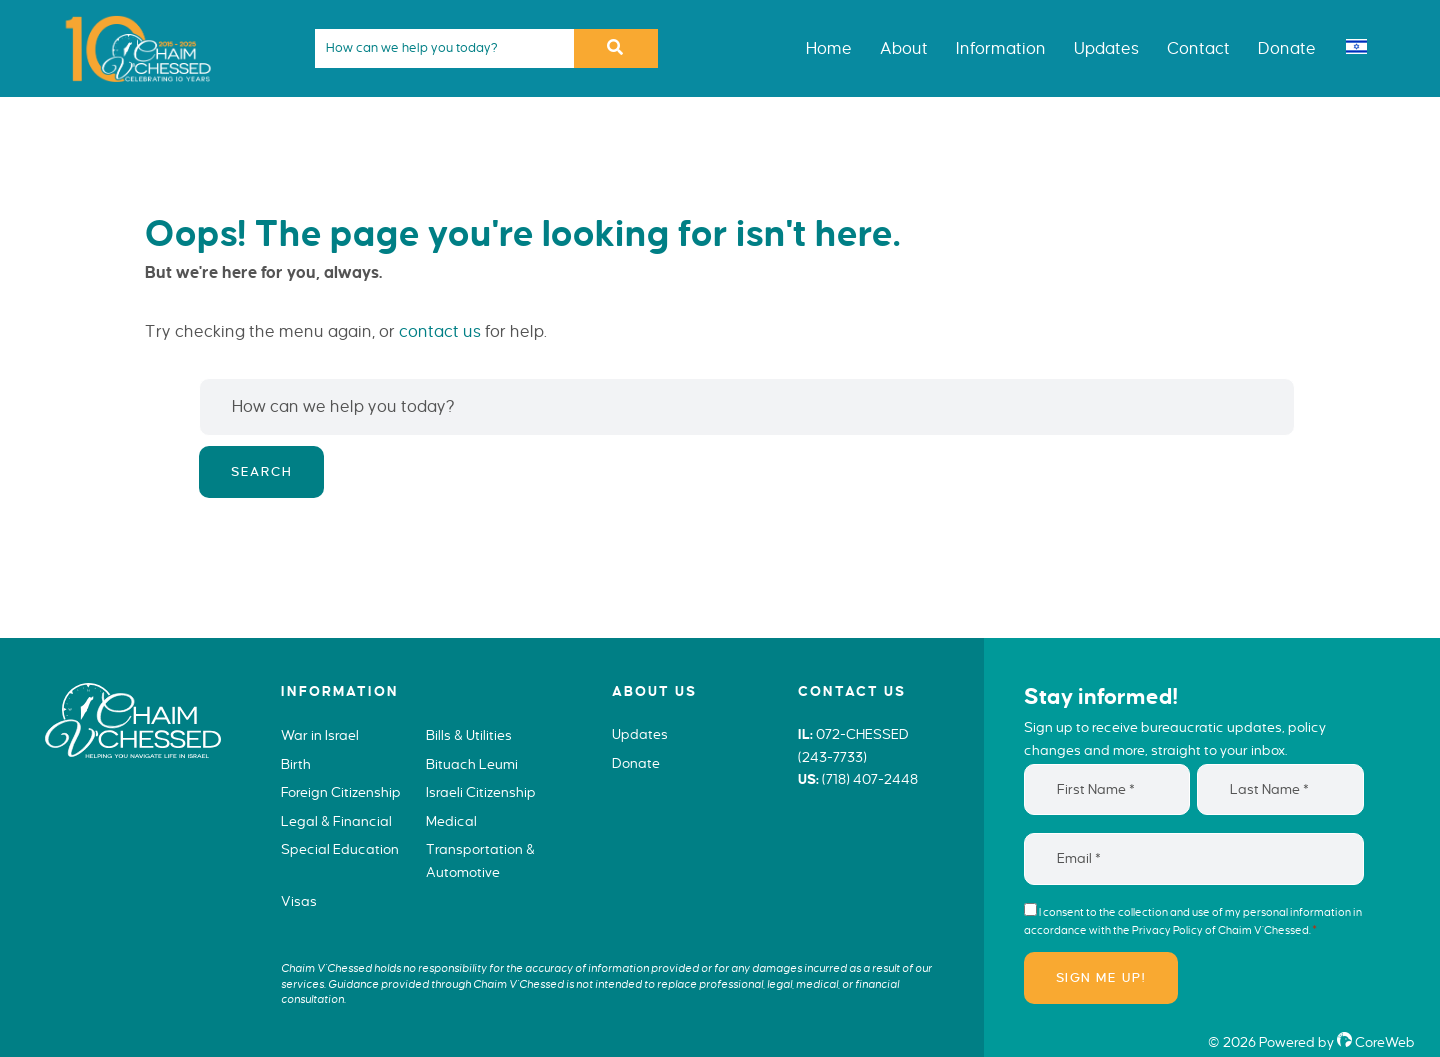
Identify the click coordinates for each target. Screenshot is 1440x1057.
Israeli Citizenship (481, 792)
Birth (296, 764)
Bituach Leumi (472, 764)
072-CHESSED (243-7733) (853, 746)
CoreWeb (1376, 1042)
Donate (636, 763)
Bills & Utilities (469, 735)
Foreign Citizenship (341, 792)
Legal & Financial (336, 821)
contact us (440, 332)
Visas (299, 901)
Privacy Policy (1167, 930)
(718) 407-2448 (870, 779)
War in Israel (320, 735)
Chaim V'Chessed (130, 14)
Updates (640, 734)
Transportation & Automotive (480, 861)
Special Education (340, 849)
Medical (451, 821)
